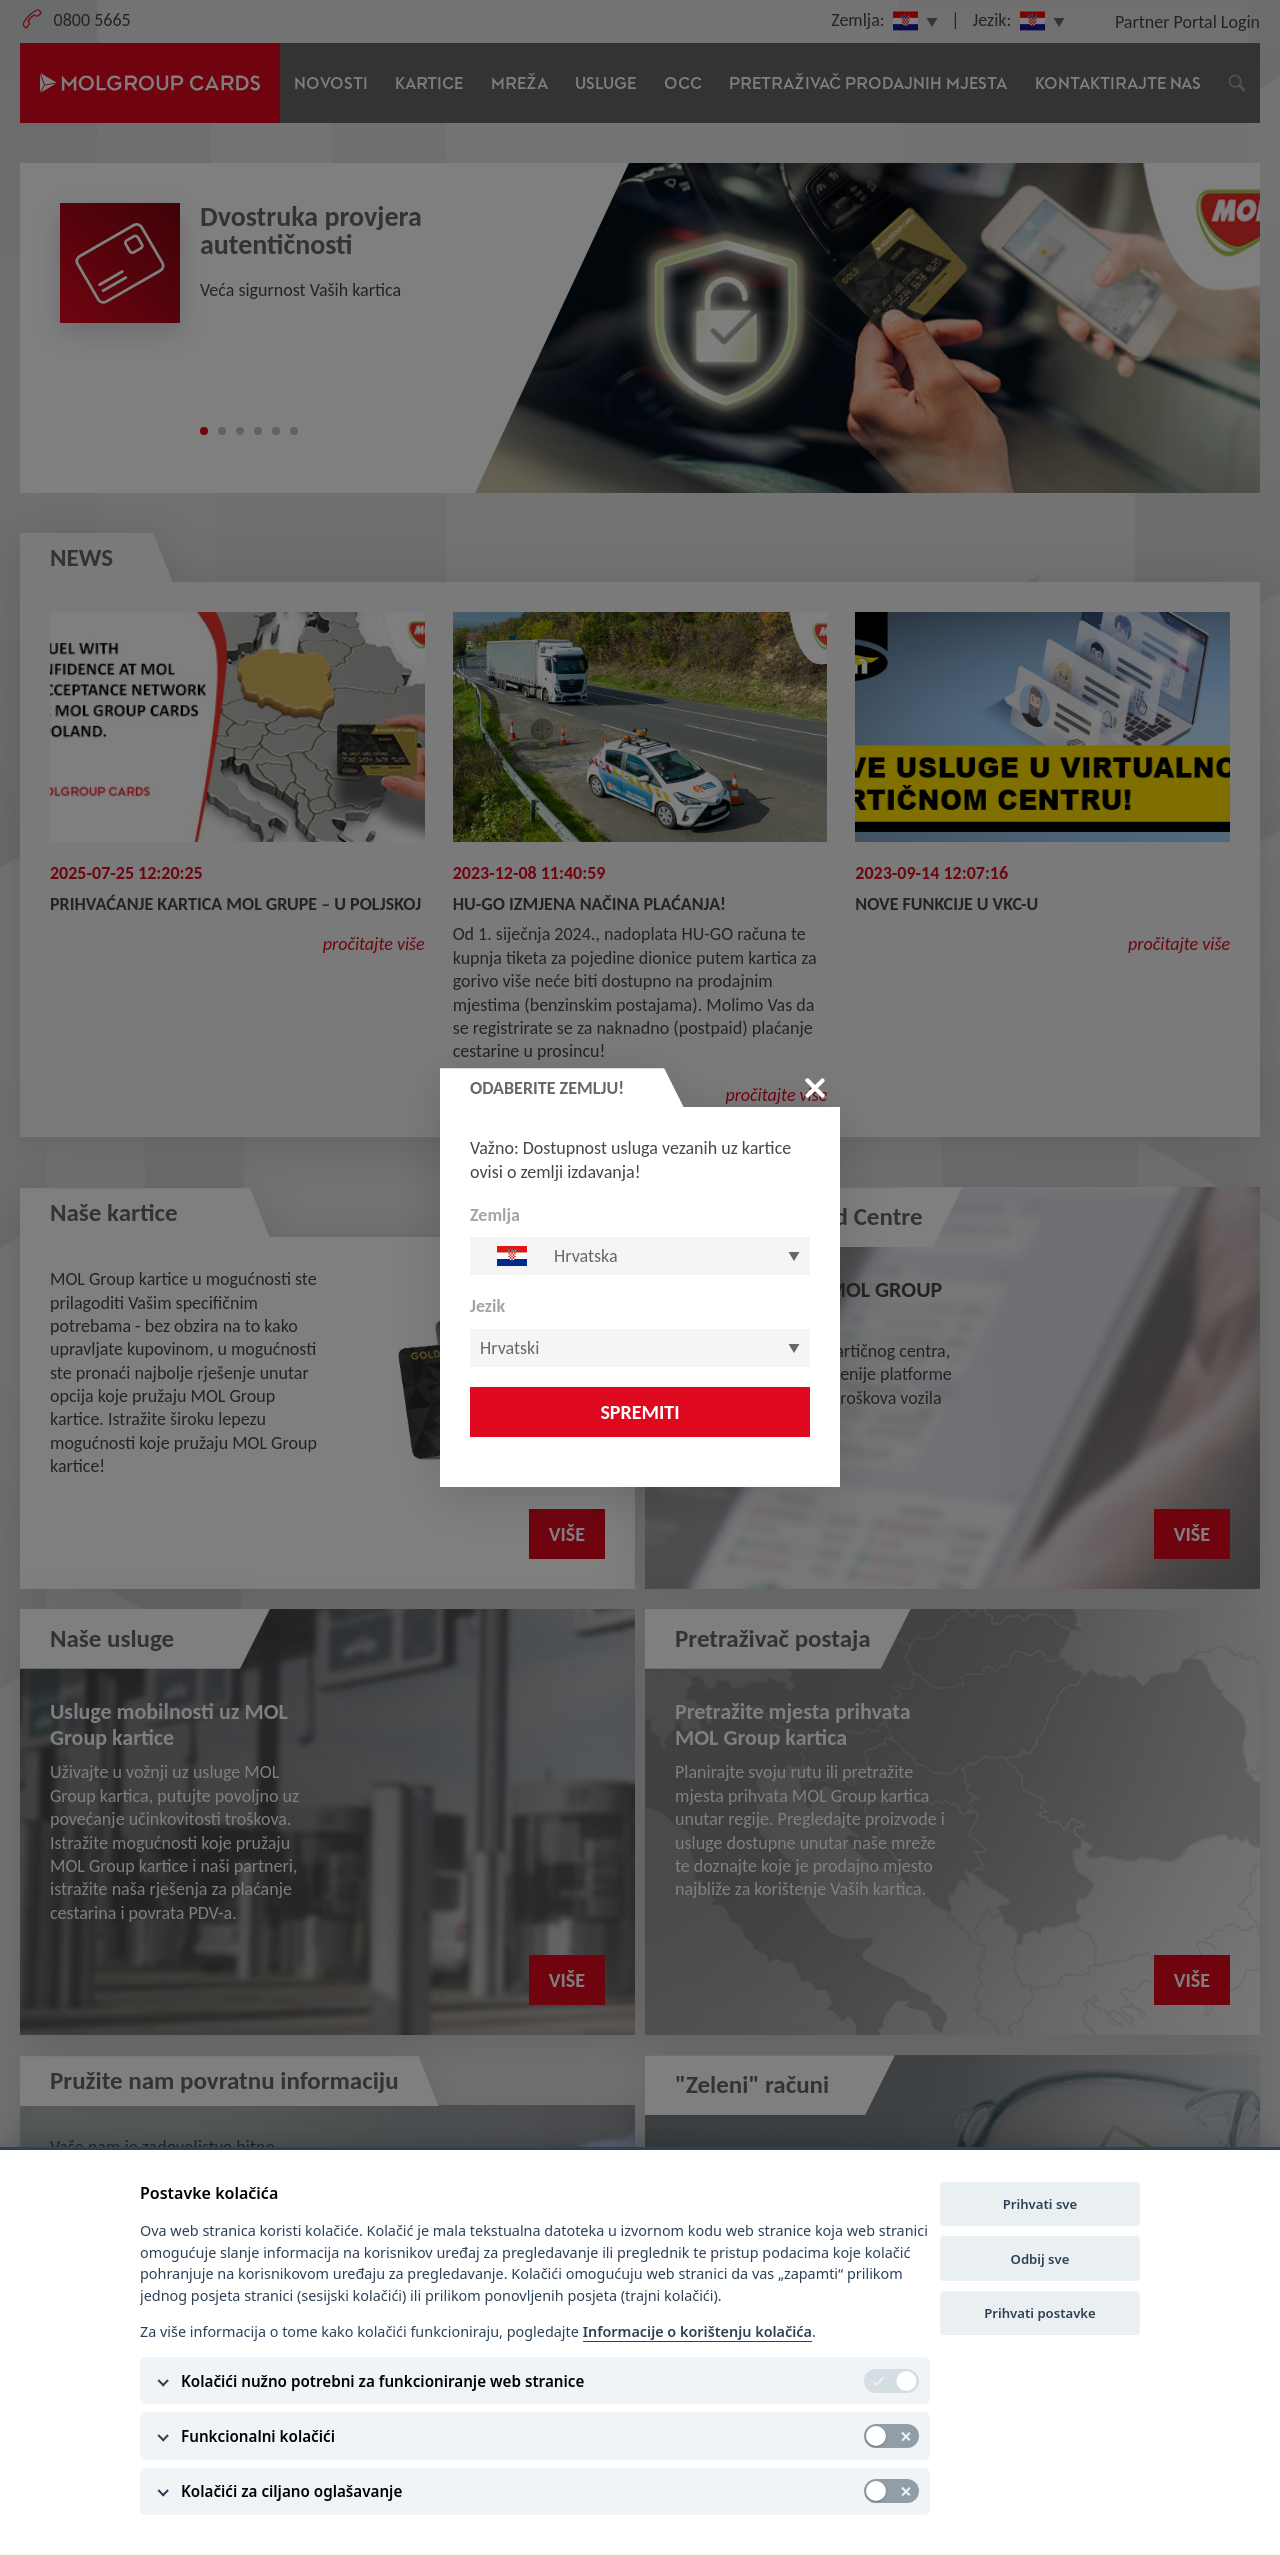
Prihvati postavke (1039, 2313)
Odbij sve (1040, 2259)
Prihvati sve (1040, 2204)
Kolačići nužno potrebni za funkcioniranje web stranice (382, 2381)
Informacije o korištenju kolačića (697, 2331)
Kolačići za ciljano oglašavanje (291, 2491)
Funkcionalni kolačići (258, 2436)
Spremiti (639, 1412)
